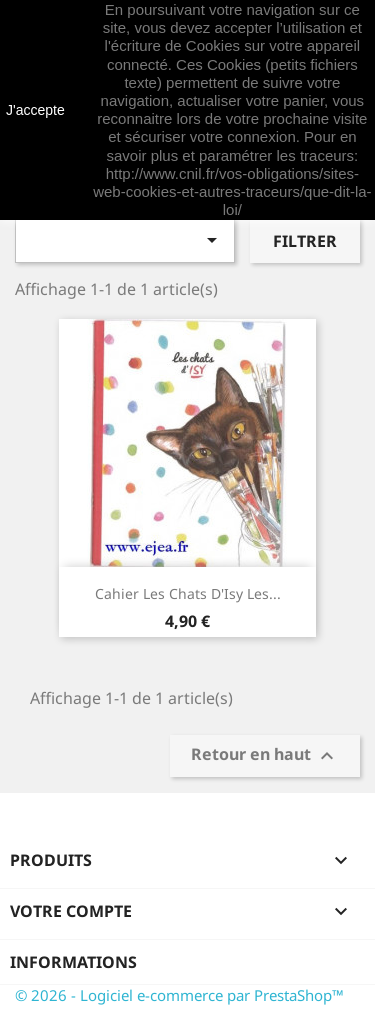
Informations (73, 962)
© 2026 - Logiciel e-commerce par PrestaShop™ (179, 995)
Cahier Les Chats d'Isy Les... (188, 593)
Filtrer (305, 241)
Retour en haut (265, 756)
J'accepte (35, 110)
